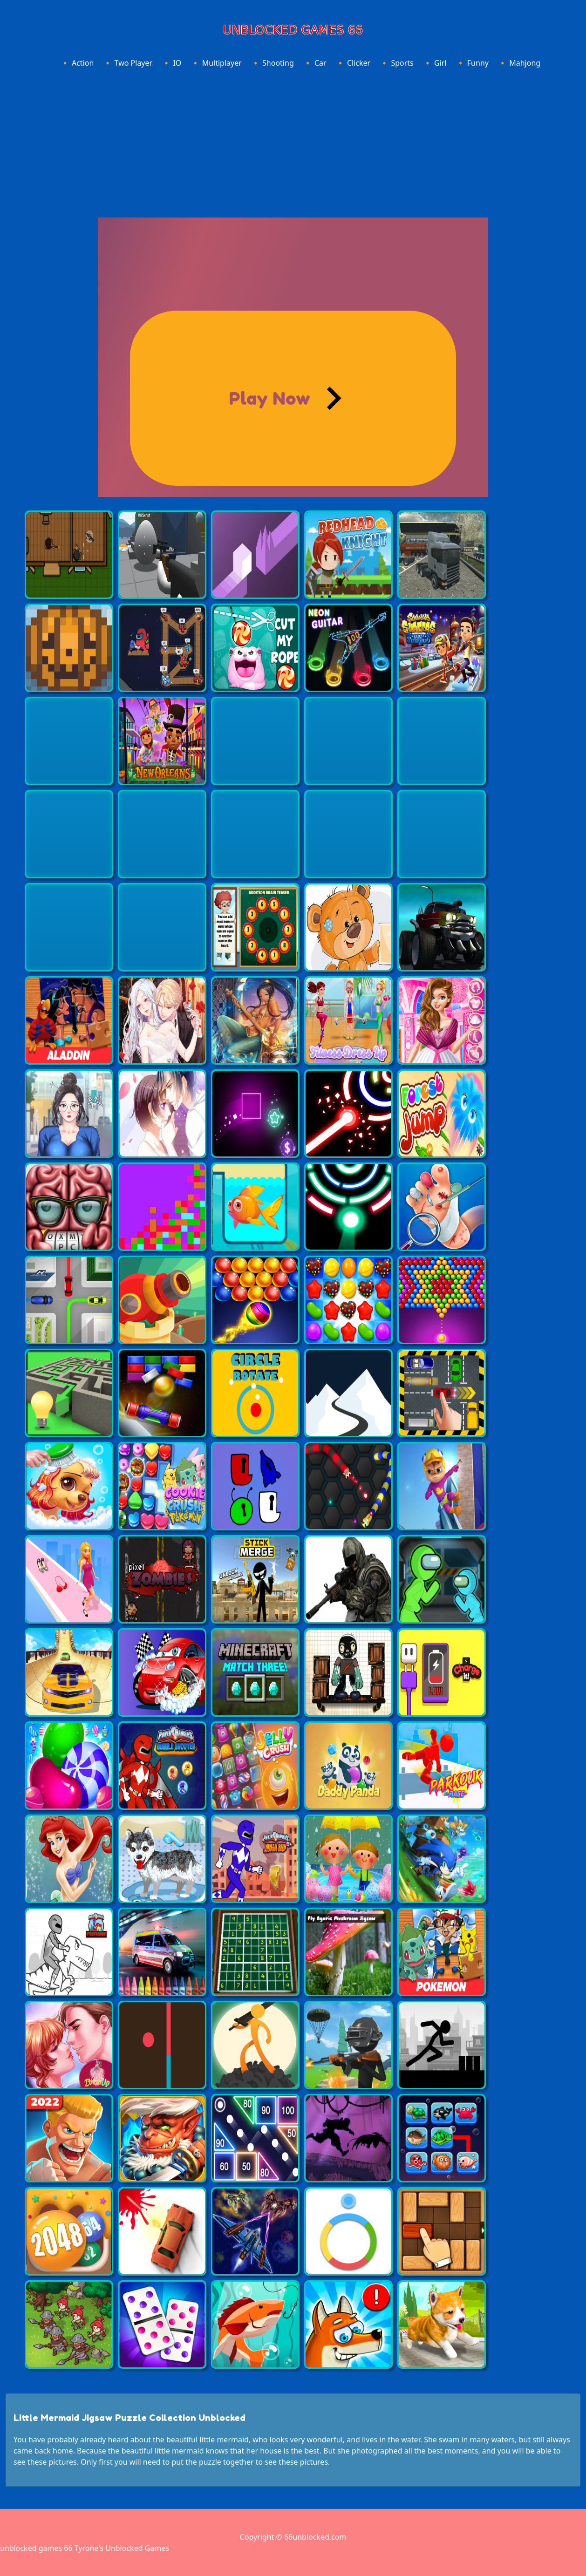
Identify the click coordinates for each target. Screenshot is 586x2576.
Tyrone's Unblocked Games (122, 2548)
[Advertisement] (293, 141)
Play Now (269, 398)
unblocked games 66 (36, 2548)
